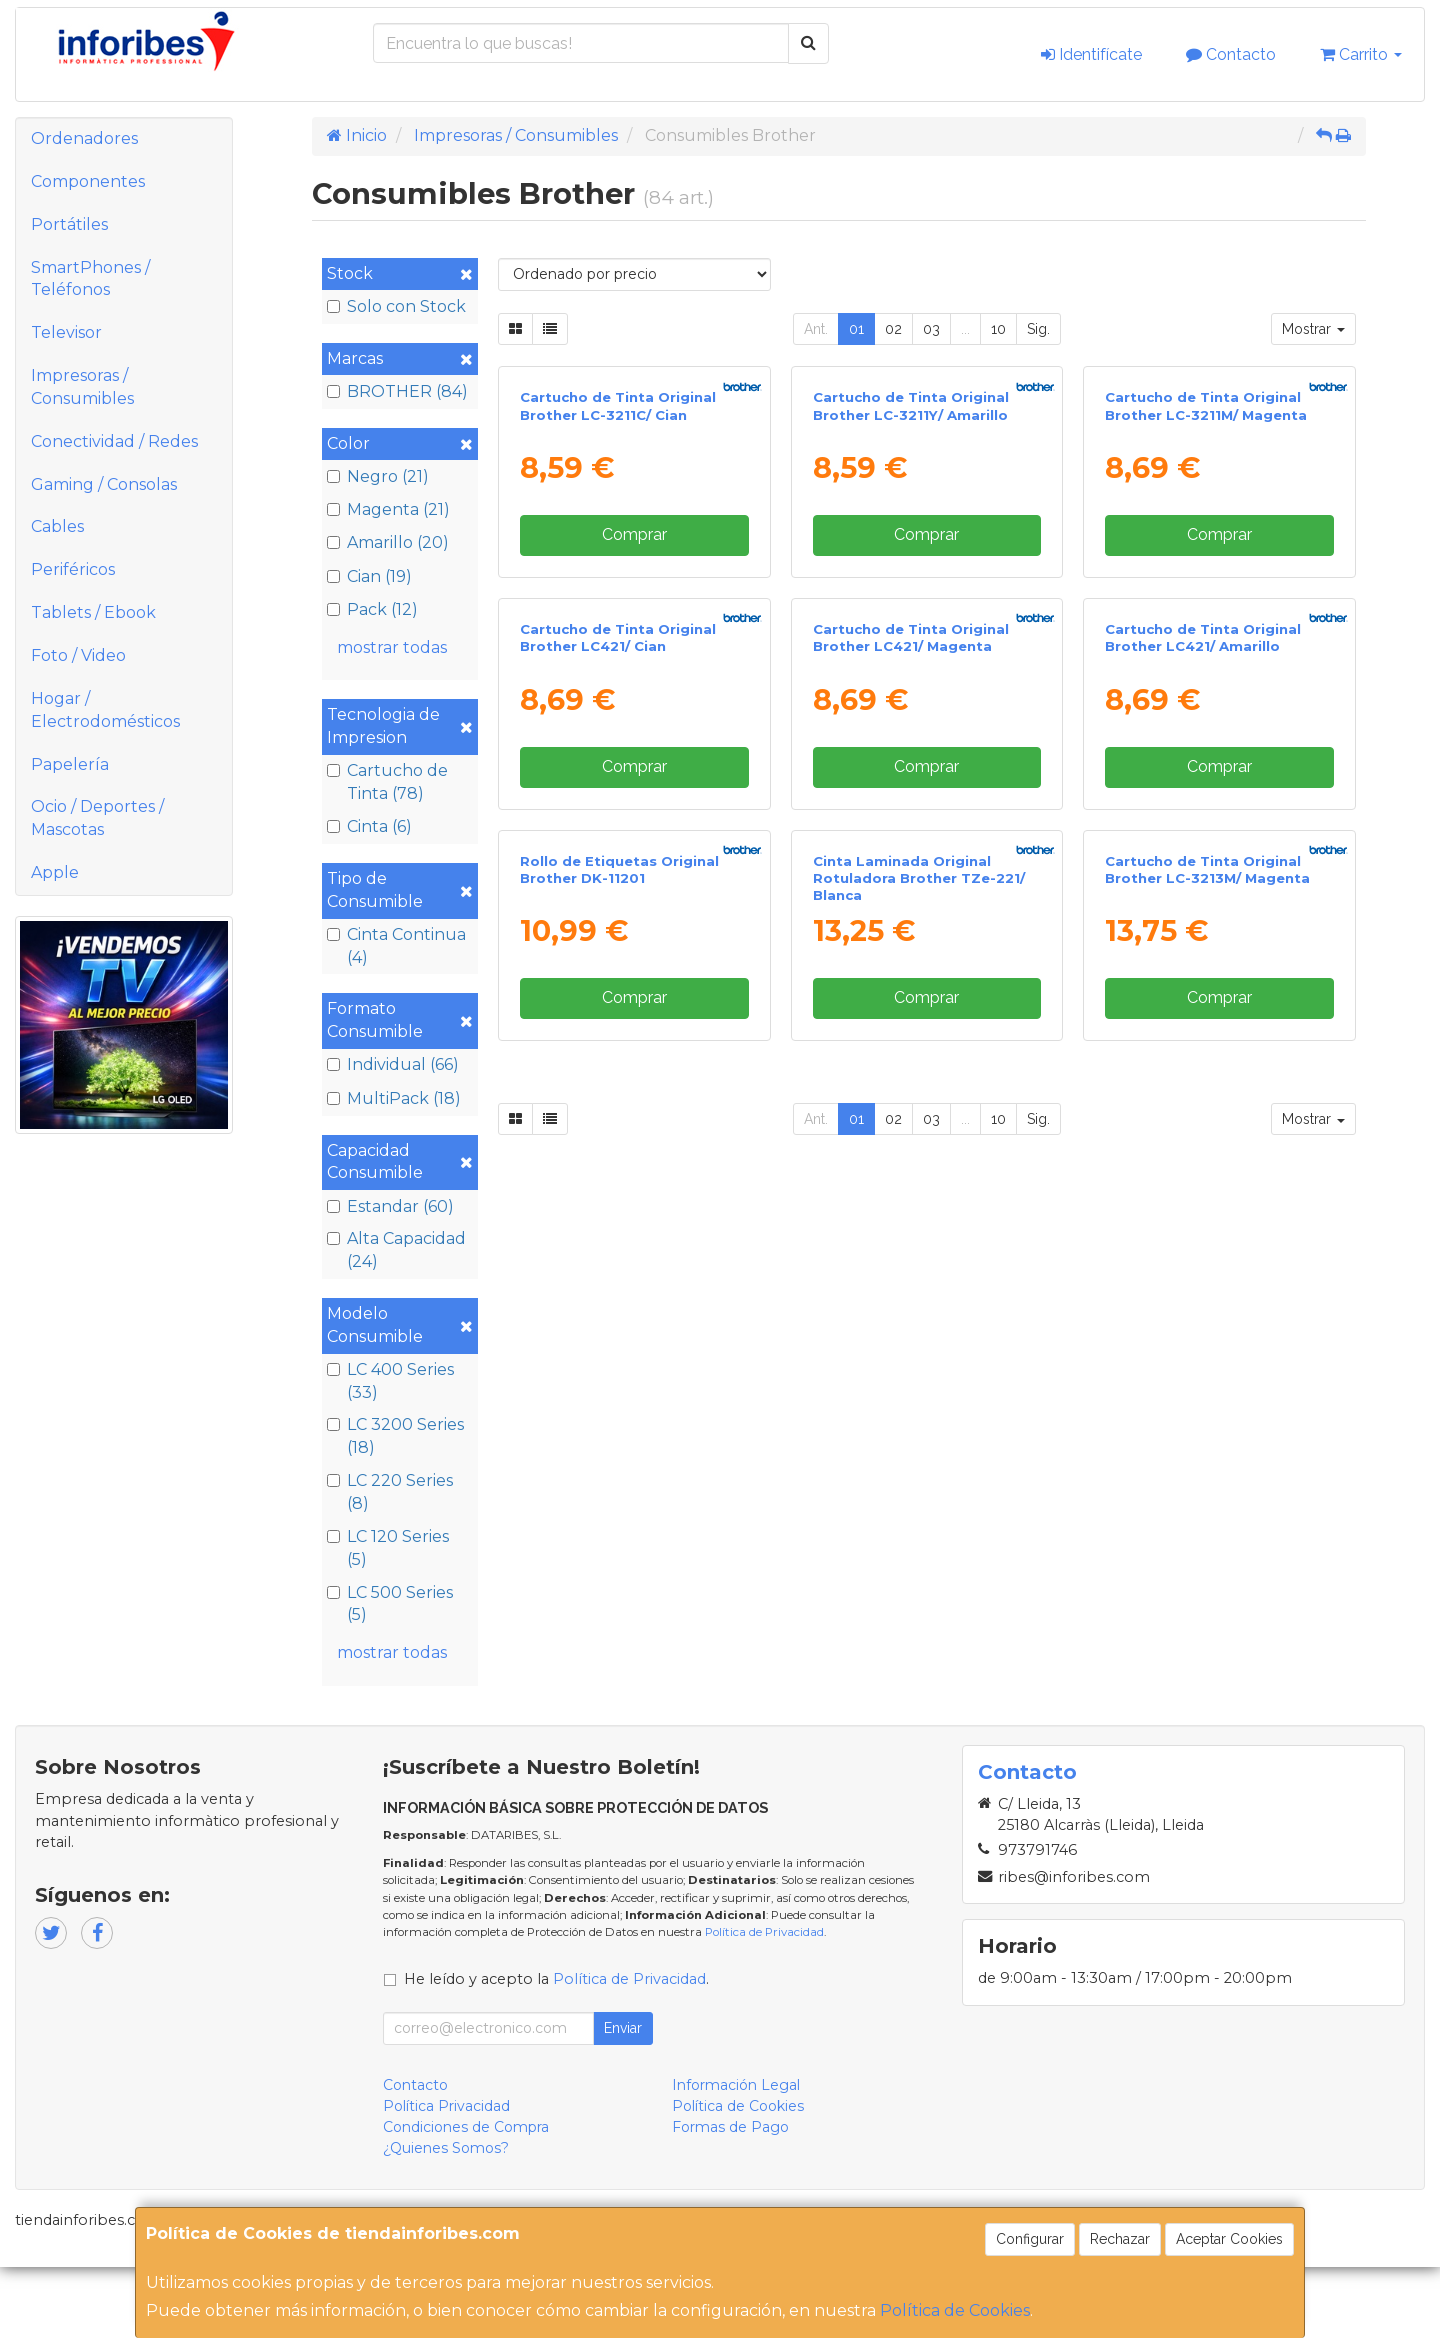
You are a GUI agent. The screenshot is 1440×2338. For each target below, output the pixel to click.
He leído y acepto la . (556, 2049)
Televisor (66, 332)
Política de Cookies (955, 2310)
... (965, 329)
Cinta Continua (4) (396, 946)
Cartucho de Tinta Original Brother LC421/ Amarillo (1203, 1060)
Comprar (634, 745)
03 (931, 329)
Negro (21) (378, 476)
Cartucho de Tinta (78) (387, 782)
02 (893, 329)
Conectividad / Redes (114, 441)
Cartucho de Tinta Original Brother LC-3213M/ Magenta (1207, 1502)
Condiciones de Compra (466, 2197)
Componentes (88, 181)
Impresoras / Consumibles (82, 387)
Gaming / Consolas (104, 484)
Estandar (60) (390, 1206)
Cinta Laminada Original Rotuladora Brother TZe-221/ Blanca (919, 1511)
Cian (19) (369, 576)
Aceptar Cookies (1229, 2239)
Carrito (1361, 54)
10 (998, 329)
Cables (57, 526)
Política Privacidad (446, 2176)
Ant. (816, 329)
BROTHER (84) (397, 391)
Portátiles (69, 224)
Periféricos (73, 569)
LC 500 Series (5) (390, 1604)
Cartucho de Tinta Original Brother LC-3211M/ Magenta (1206, 617)
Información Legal (736, 2155)
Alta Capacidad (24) (396, 1250)
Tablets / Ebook (93, 612)
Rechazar (1120, 2239)
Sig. (1038, 329)
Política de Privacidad (764, 2003)
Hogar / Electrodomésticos (105, 710)
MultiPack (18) (394, 1098)
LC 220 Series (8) (390, 1492)
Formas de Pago (730, 2197)
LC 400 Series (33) (390, 1381)
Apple (55, 872)
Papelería (70, 764)
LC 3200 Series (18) (395, 1436)
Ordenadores (84, 138)
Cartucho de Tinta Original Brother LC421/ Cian (618, 1060)
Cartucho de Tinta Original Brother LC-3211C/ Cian (618, 617)
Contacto (1231, 54)
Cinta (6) (369, 826)
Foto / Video (78, 655)
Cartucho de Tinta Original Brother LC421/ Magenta (911, 1060)
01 (856, 329)
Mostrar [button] (1313, 329)
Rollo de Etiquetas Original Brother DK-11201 (619, 1502)
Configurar (1030, 2239)
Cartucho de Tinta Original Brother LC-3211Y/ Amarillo (911, 617)
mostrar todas (392, 647)
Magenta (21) (388, 509)
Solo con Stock (396, 306)
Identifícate (1091, 54)
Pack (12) (372, 609)
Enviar (623, 2098)
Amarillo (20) (388, 542)
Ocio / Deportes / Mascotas (97, 818)
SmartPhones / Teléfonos (90, 279)
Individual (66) (393, 1064)
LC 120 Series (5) (388, 1548)
